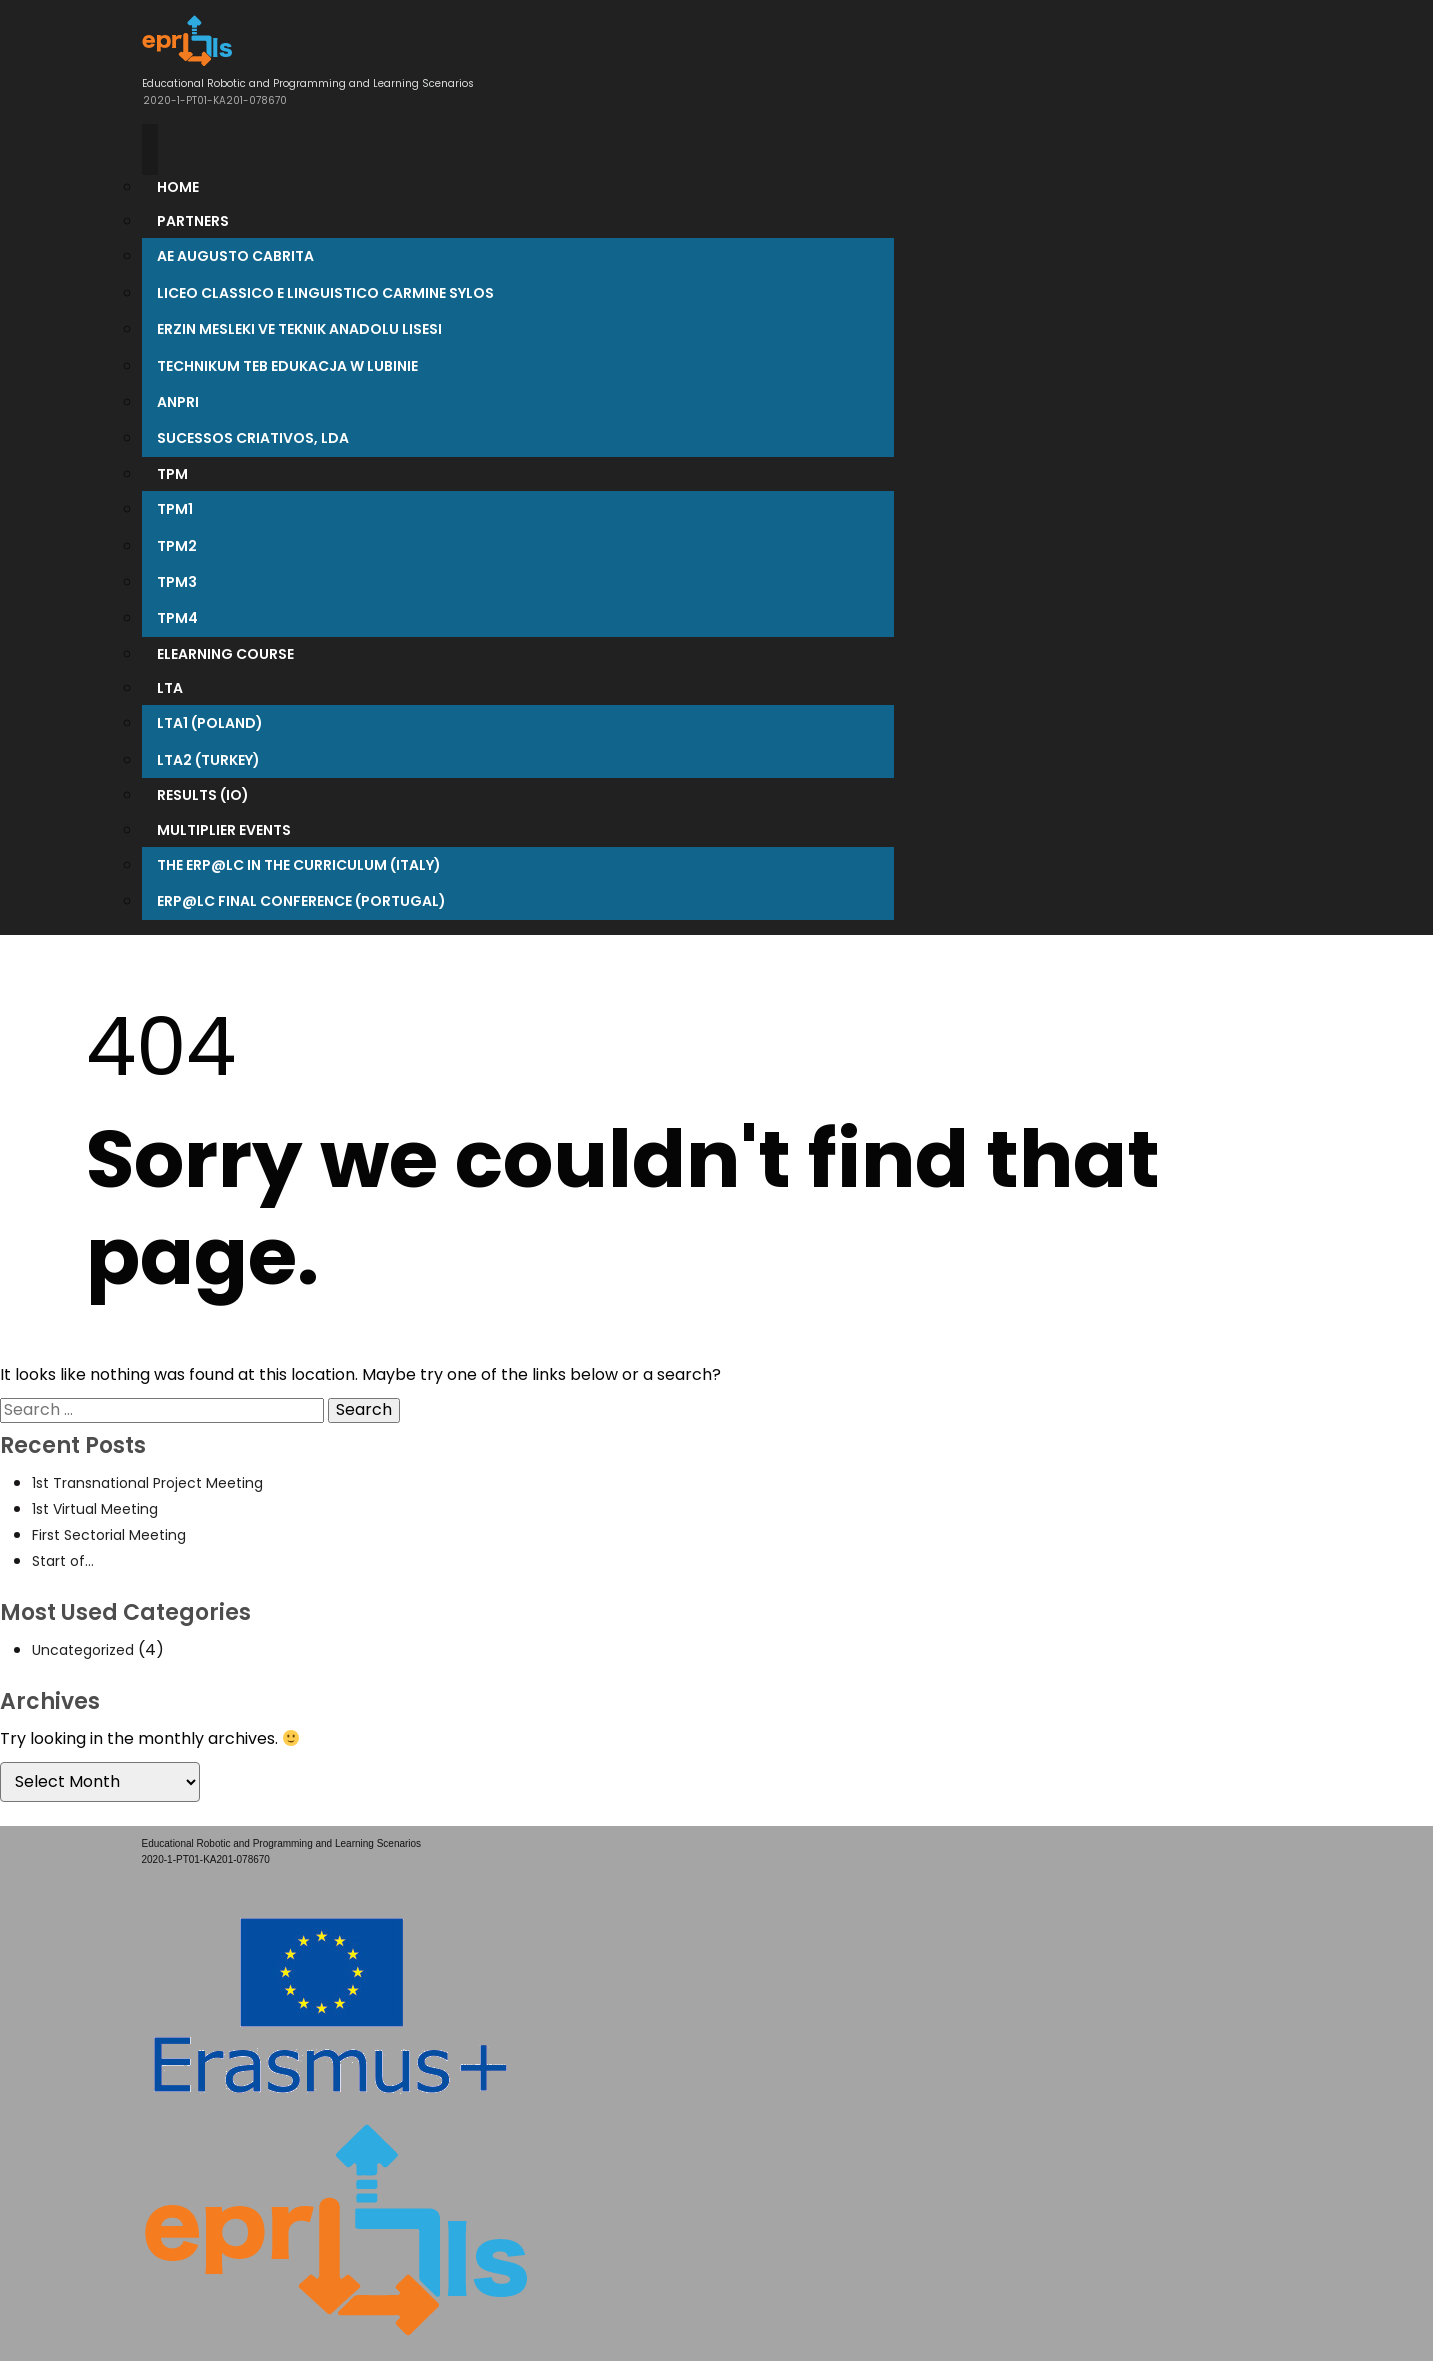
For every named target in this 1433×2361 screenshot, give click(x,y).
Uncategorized (83, 1650)
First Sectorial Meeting (109, 1535)
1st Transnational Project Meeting (147, 1483)
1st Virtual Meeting (95, 1509)
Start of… (63, 1561)
